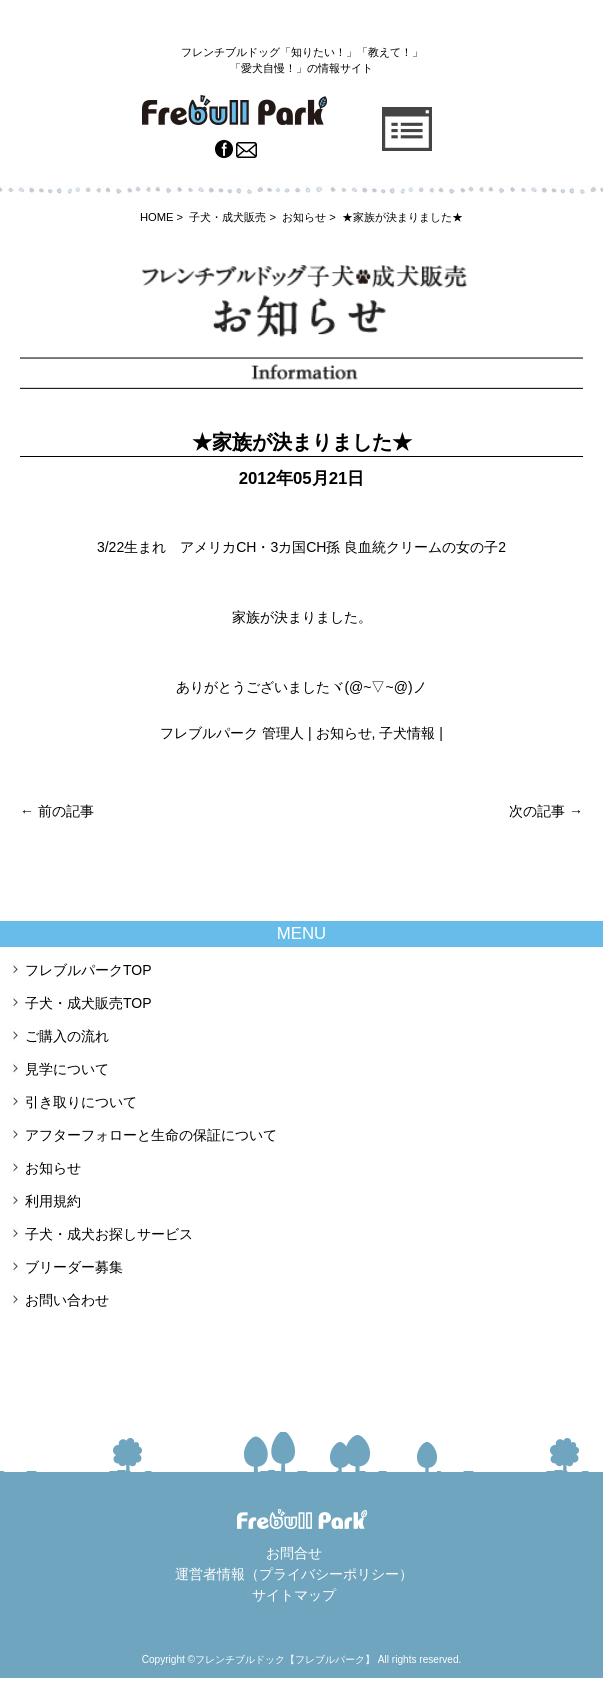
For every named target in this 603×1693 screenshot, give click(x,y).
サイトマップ (294, 1595)
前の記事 (57, 811)
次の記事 (546, 811)
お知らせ (344, 733)
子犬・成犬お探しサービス (109, 1234)
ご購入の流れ (67, 1036)
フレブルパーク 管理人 (232, 733)
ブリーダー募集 (74, 1267)
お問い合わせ (67, 1300)
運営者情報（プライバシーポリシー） (294, 1574)
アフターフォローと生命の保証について (151, 1135)
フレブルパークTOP (88, 970)
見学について (67, 1069)
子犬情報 (407, 733)
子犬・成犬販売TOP (88, 1003)
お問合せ (294, 1553)
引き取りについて (81, 1102)
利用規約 (53, 1201)
